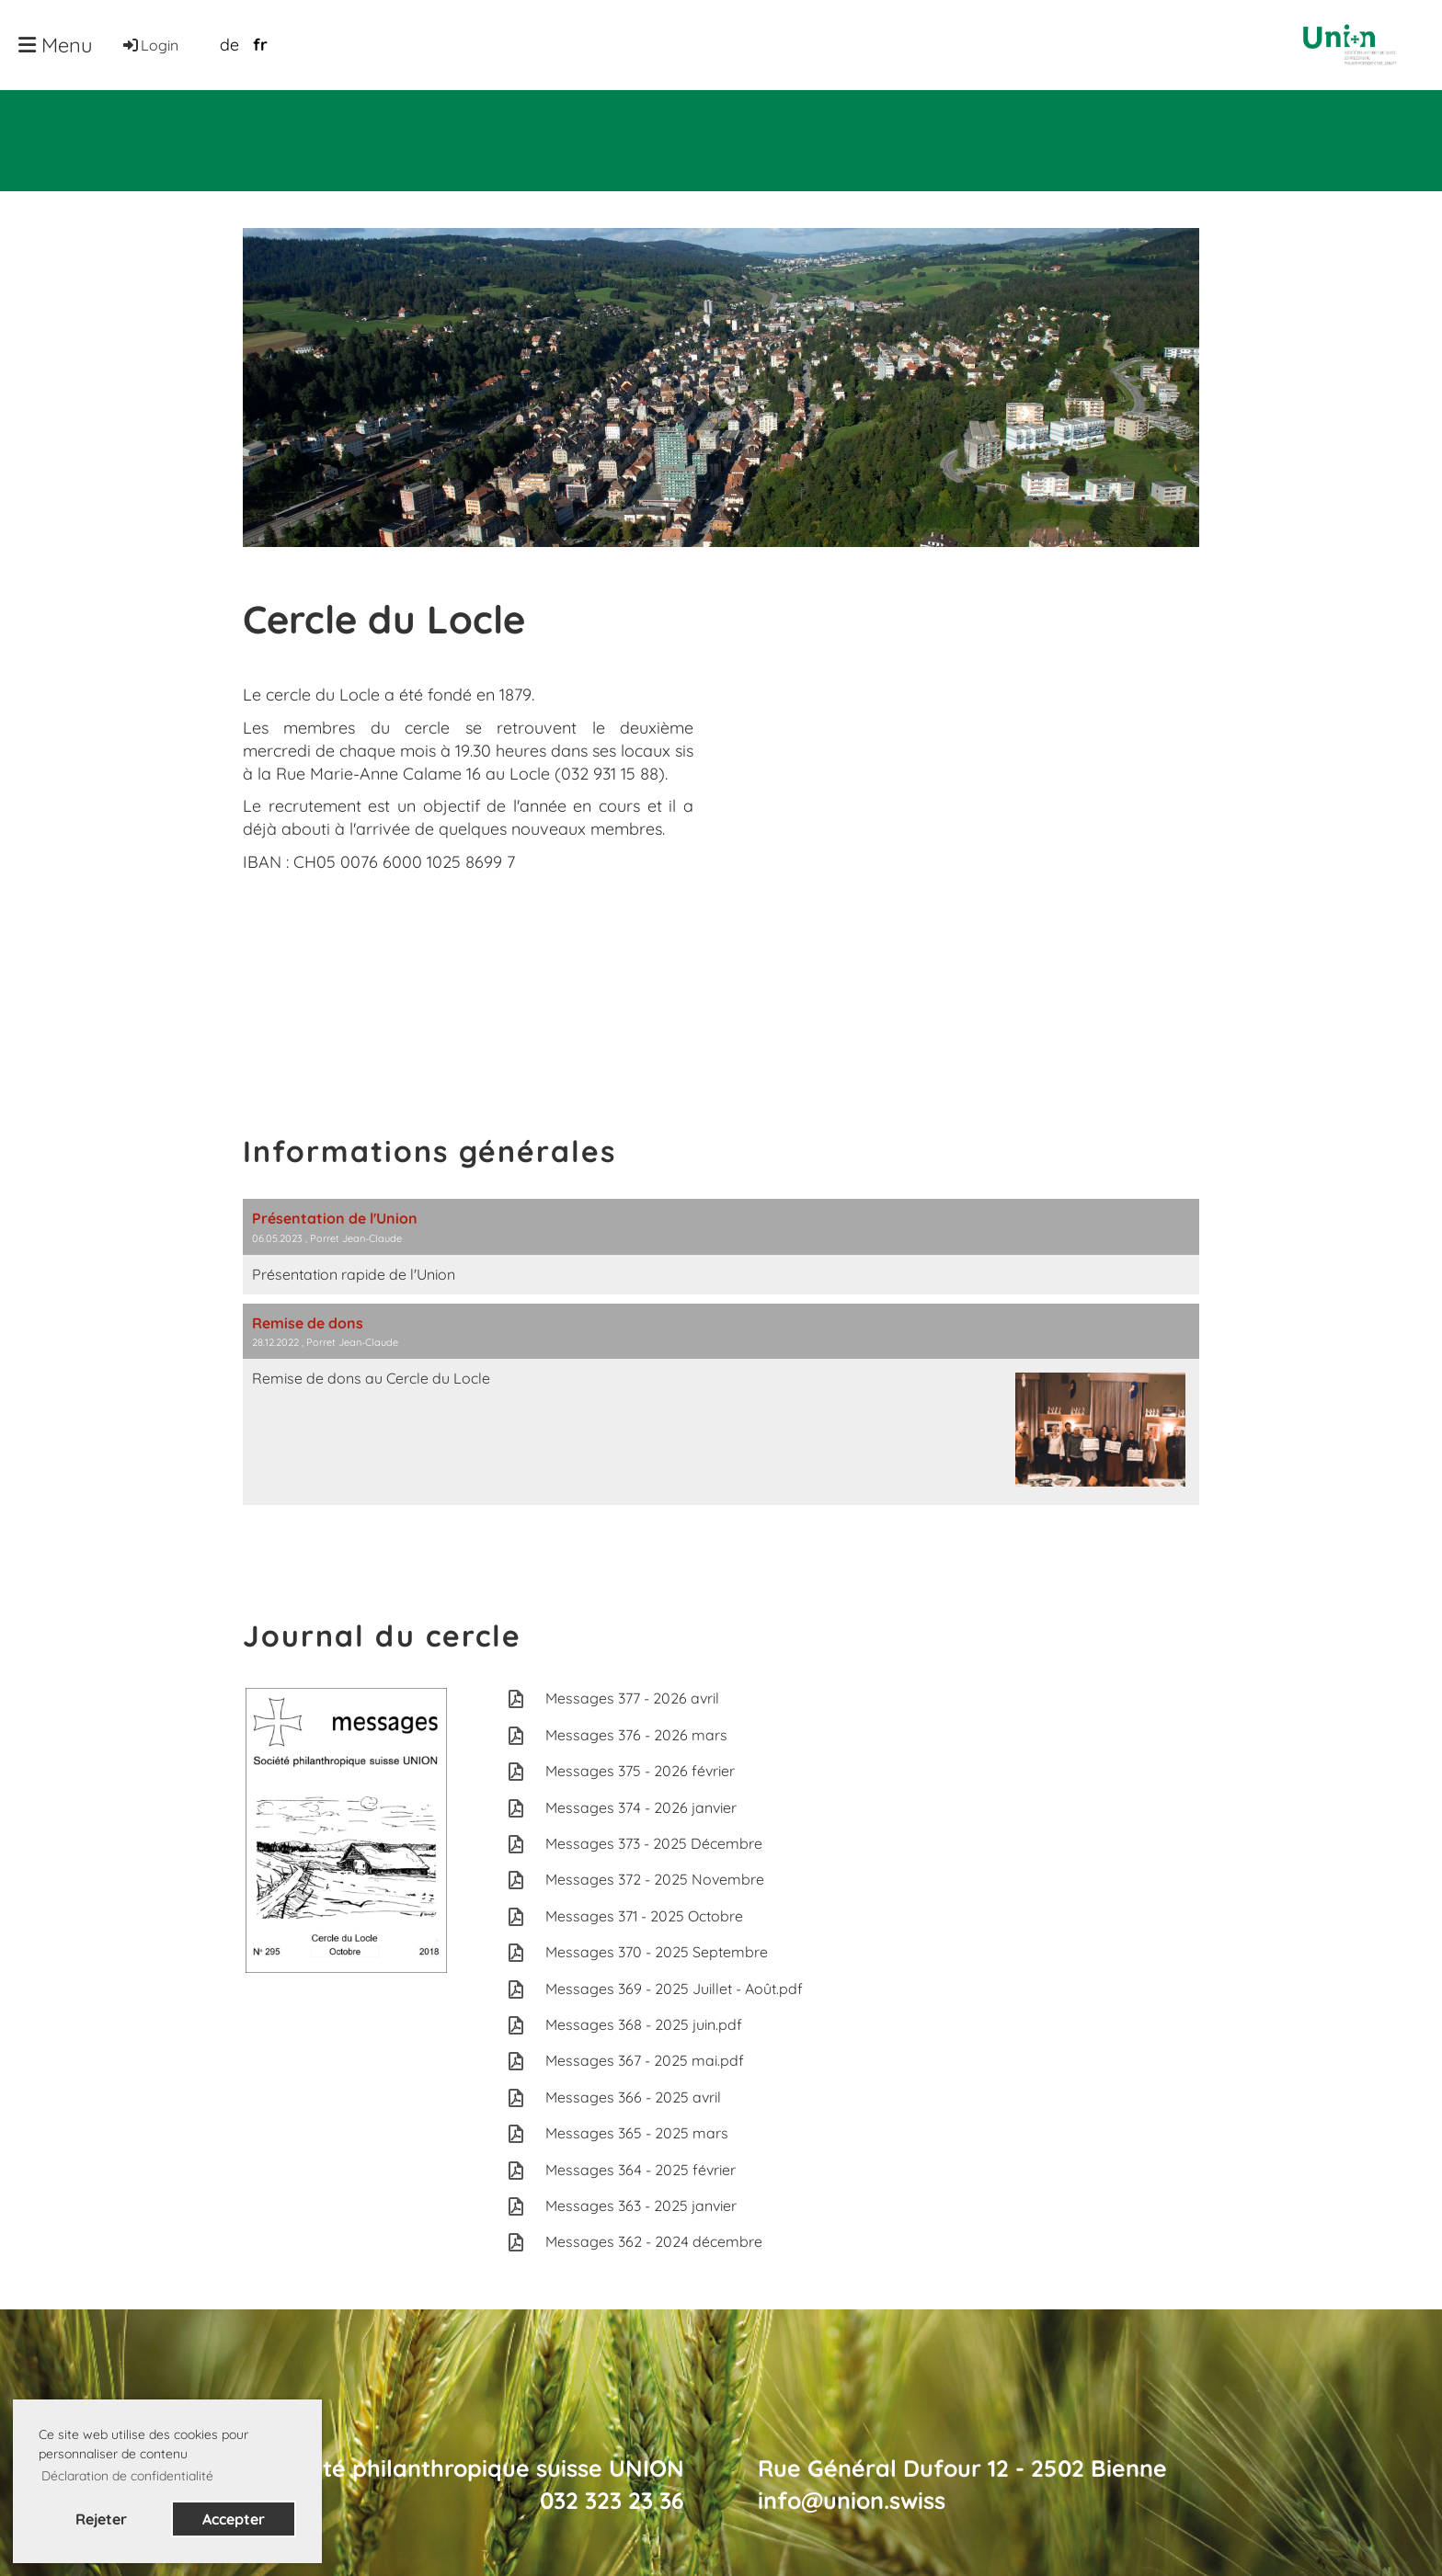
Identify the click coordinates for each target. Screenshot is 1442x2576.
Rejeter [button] (101, 2519)
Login (149, 45)
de (229, 44)
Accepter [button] (233, 2519)
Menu (55, 45)
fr (260, 44)
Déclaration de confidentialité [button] (127, 2476)
